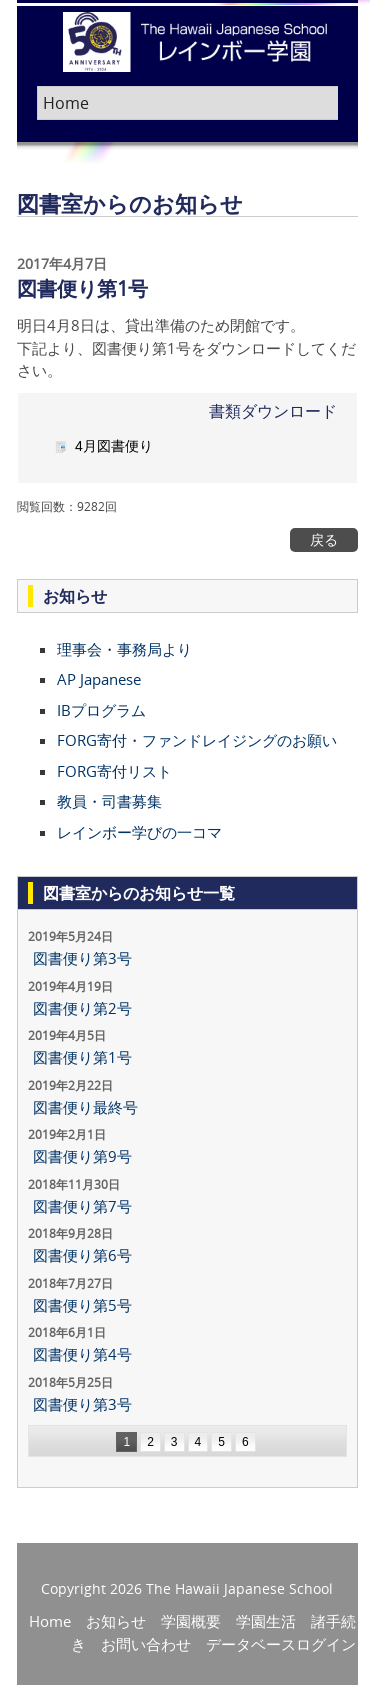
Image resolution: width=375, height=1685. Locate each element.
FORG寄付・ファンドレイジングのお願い (197, 740)
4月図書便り (114, 446)
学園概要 (191, 1621)
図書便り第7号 (82, 1206)
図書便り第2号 (82, 1008)
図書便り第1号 (82, 1057)
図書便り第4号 (82, 1354)
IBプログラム (101, 710)
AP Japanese (99, 679)
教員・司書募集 (109, 801)
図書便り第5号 (82, 1305)
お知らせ (116, 1621)
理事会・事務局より (124, 649)
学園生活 (266, 1621)
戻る (324, 540)
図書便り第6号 (82, 1255)
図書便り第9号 (82, 1156)
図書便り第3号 (82, 958)
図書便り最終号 (85, 1107)
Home (50, 1621)
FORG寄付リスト (114, 771)
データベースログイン (281, 1644)
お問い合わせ (146, 1644)
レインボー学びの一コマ (139, 832)
